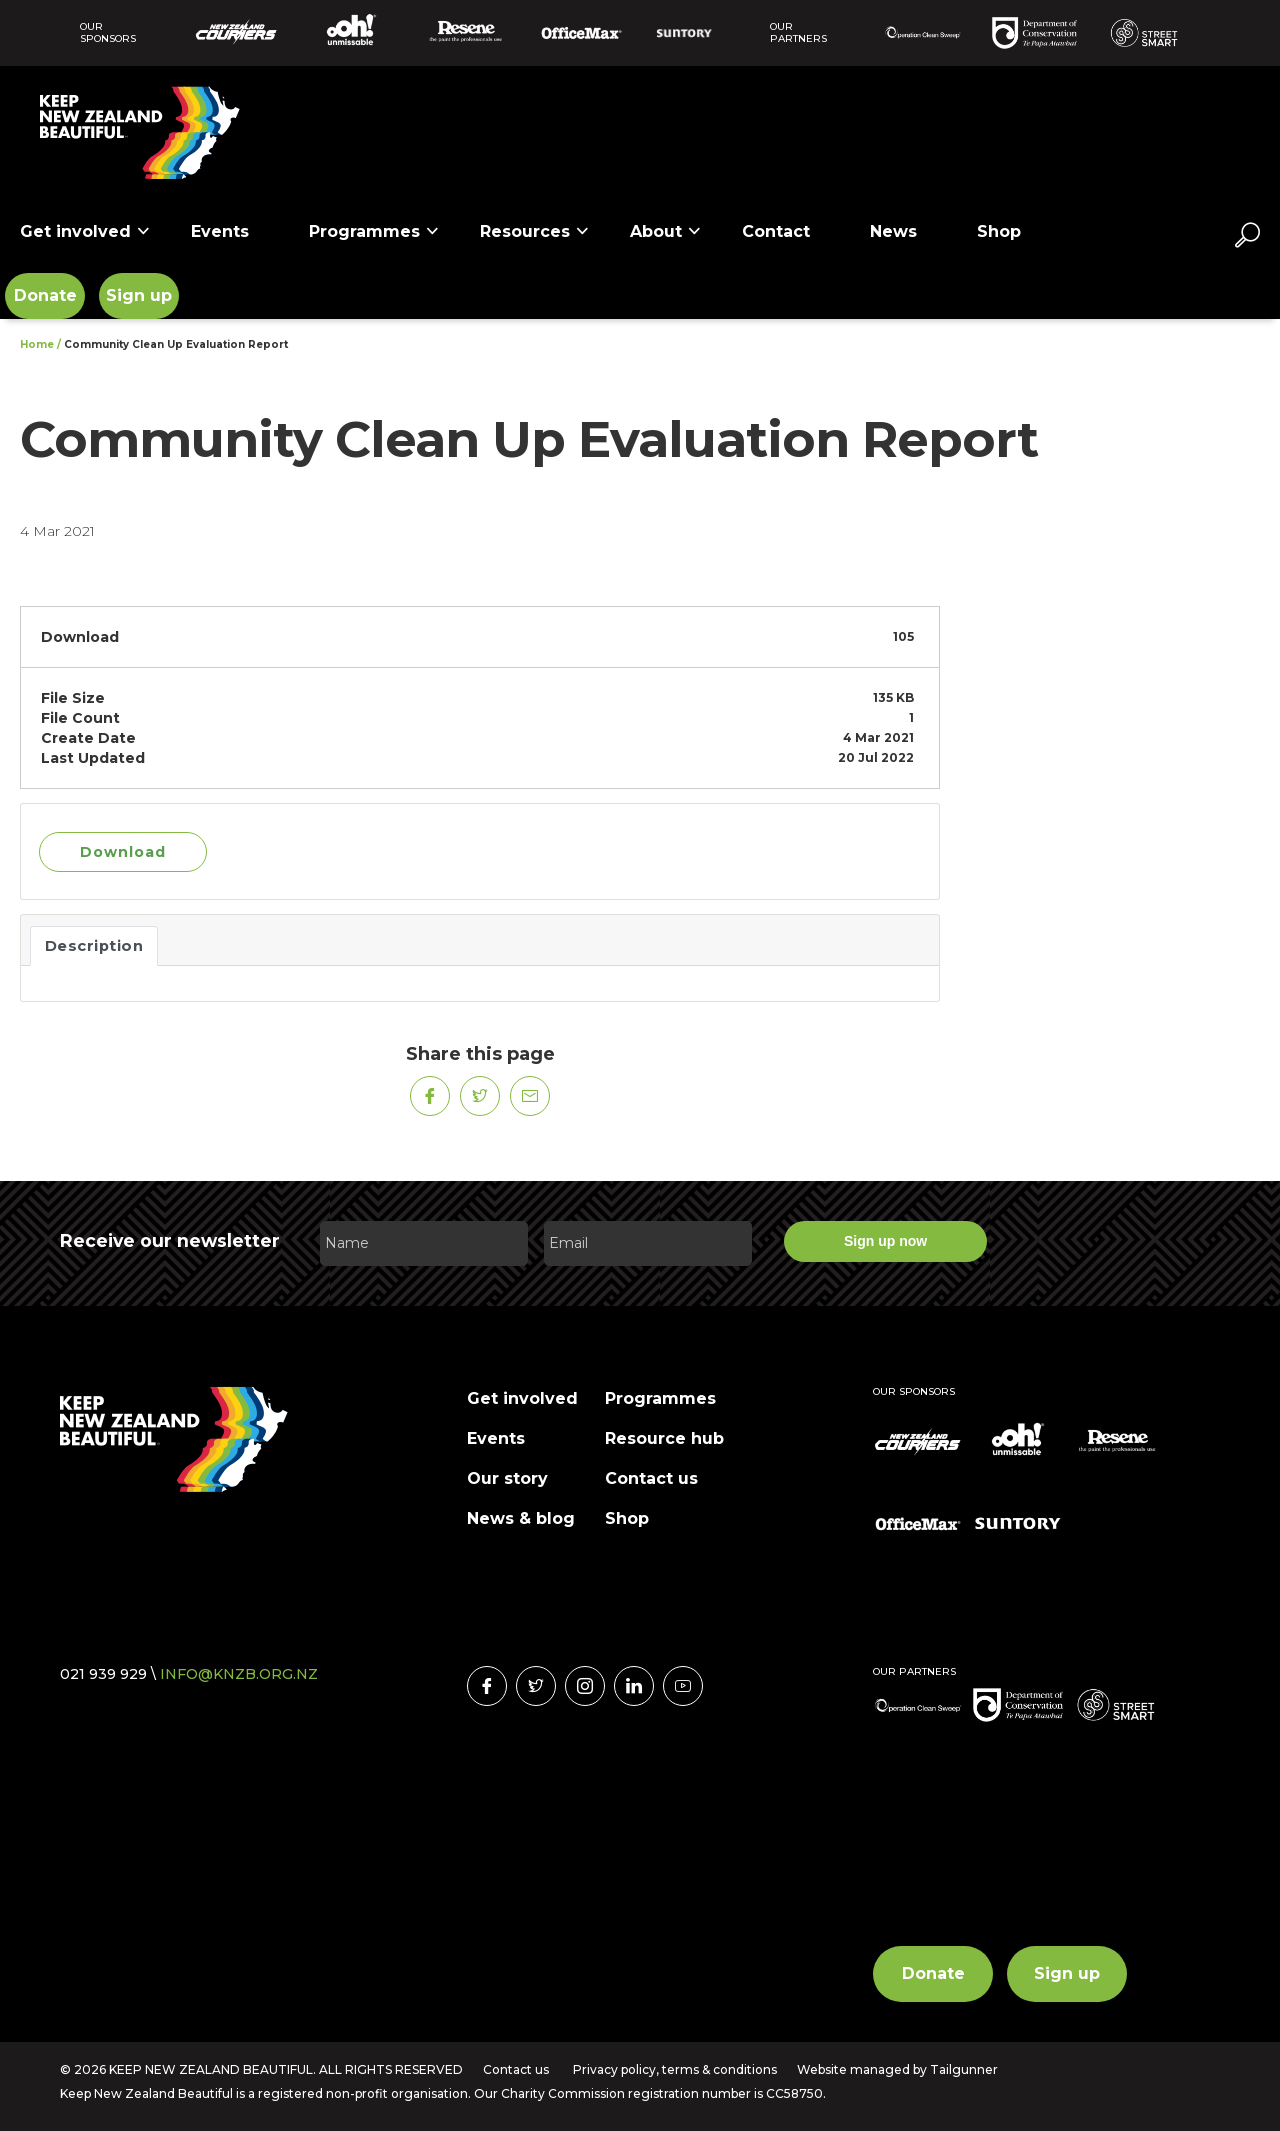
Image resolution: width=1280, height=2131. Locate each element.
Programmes (374, 231)
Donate (45, 295)
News (893, 231)
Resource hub (664, 1438)
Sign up (139, 295)
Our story (507, 1478)
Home (37, 344)
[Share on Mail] (530, 1096)
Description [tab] (94, 946)
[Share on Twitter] (480, 1096)
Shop (999, 231)
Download (123, 852)
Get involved (85, 231)
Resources (535, 231)
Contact (776, 231)
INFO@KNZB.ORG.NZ (239, 1674)
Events (220, 231)
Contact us (651, 1478)
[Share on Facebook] (430, 1096)
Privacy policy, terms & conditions (675, 2070)
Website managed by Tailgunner (897, 2069)
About (666, 231)
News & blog (521, 1518)
